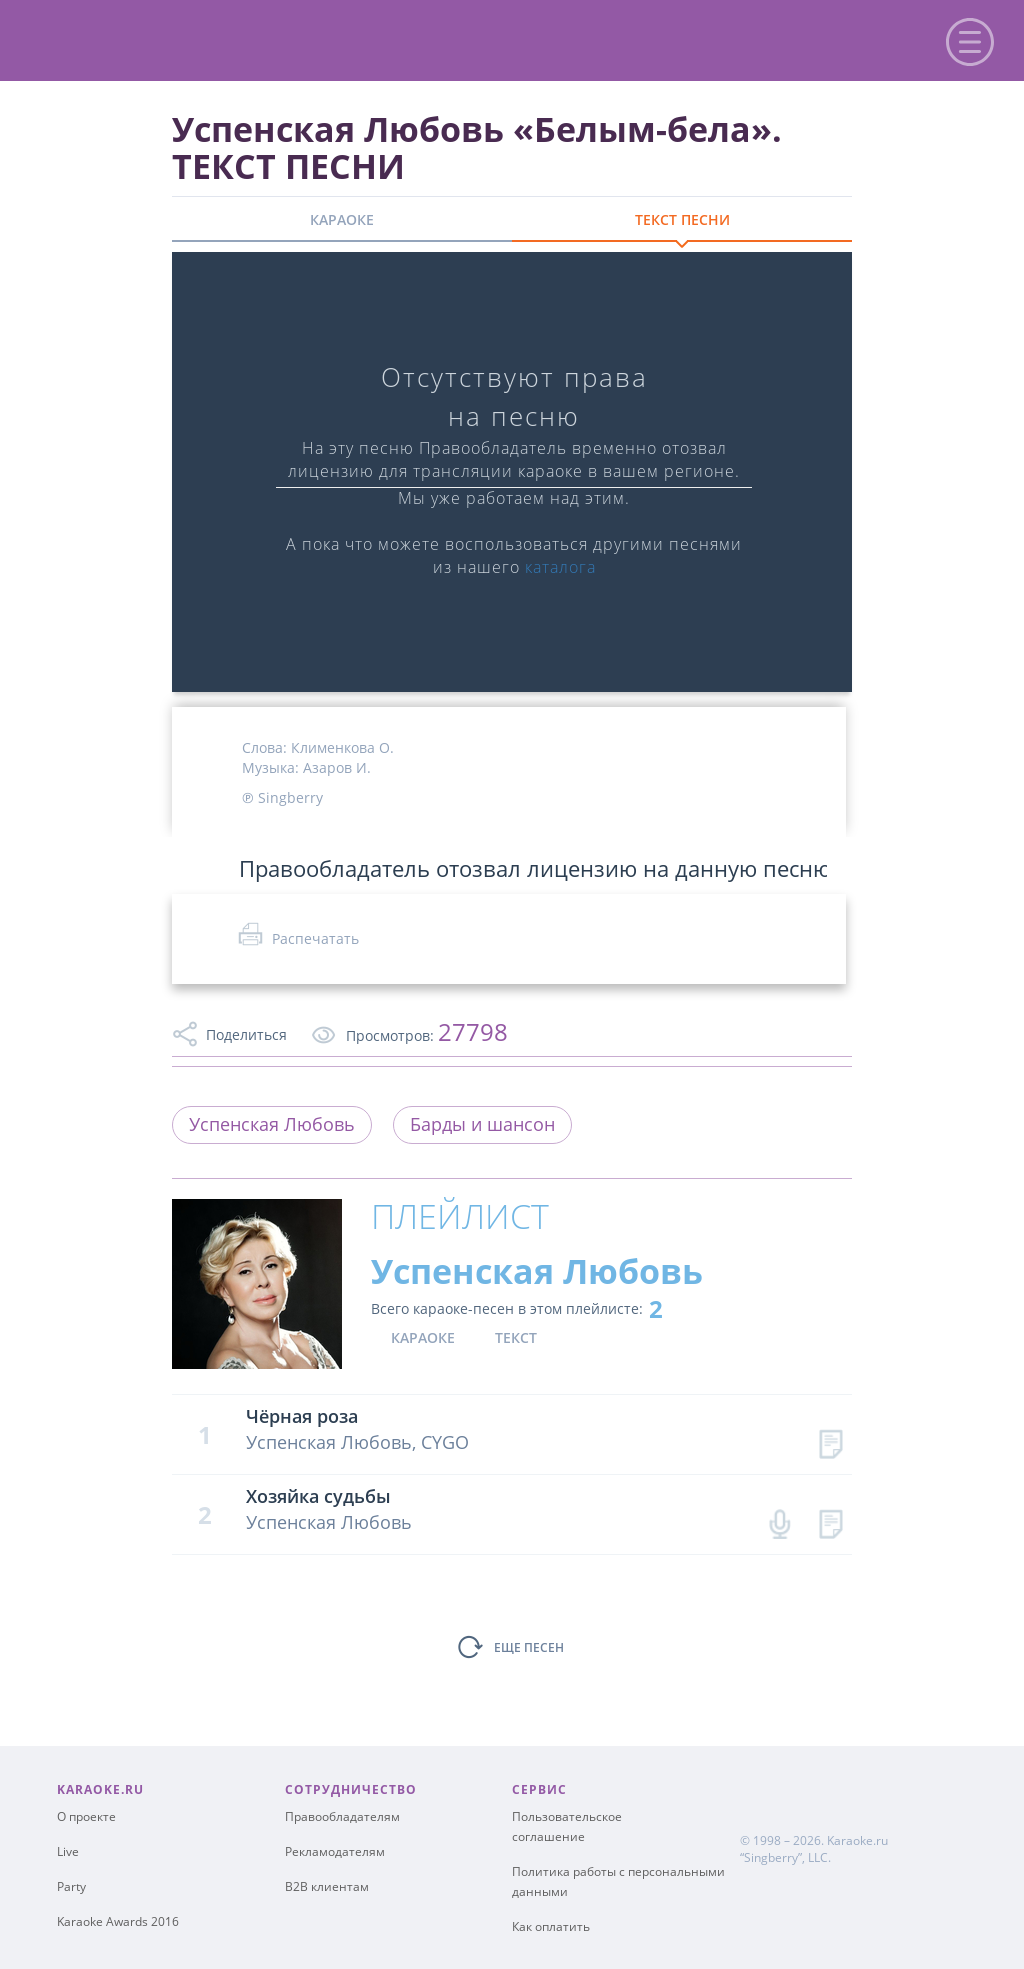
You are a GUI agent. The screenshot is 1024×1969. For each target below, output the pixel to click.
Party (71, 1886)
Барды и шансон (482, 1124)
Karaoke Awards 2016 (118, 1921)
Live (68, 1851)
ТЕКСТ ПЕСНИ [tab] (682, 219)
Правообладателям (342, 1816)
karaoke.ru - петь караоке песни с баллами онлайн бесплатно (181, 38)
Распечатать (315, 938)
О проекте (86, 1816)
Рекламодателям (335, 1851)
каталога (560, 567)
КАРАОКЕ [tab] (342, 219)
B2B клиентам (327, 1886)
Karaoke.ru (857, 1840)
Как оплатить (551, 1926)
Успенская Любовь (272, 1124)
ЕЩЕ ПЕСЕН (529, 1647)
